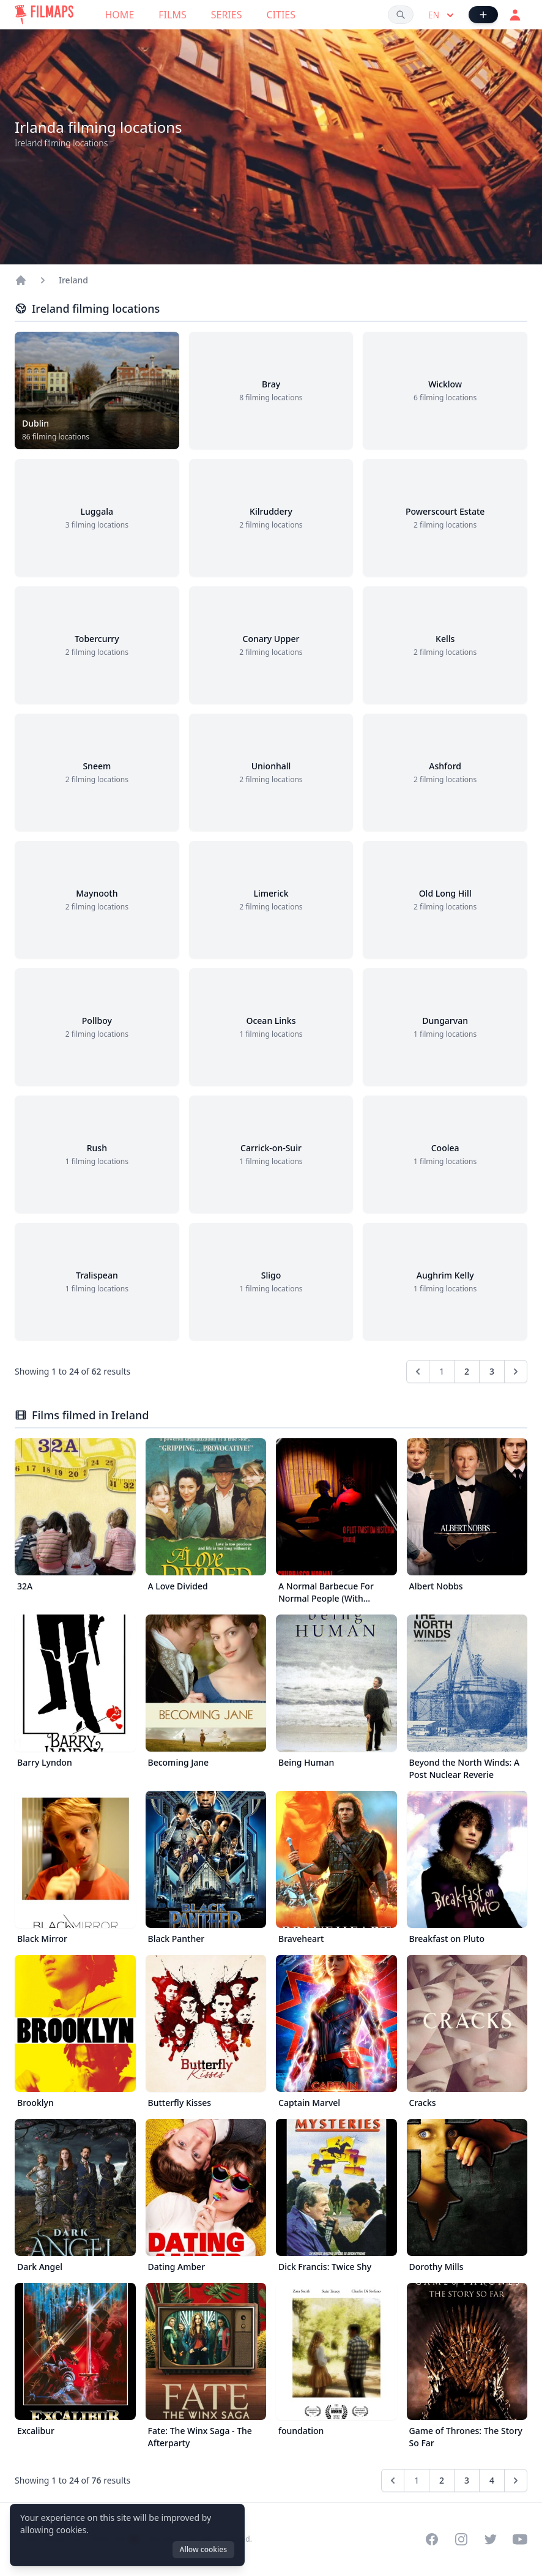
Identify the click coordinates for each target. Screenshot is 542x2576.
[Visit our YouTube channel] (520, 2539)
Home (120, 14)
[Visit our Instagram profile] (461, 2539)
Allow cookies (203, 2549)
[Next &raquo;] (515, 1371)
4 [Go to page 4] (491, 2480)
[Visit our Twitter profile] (490, 2539)
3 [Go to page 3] (491, 1371)
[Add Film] (483, 14)
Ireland (73, 280)
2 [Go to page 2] (466, 1371)
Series (226, 14)
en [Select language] (442, 15)
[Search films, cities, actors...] (401, 15)
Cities (280, 14)
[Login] (515, 14)
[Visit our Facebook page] (432, 2539)
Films (172, 14)
